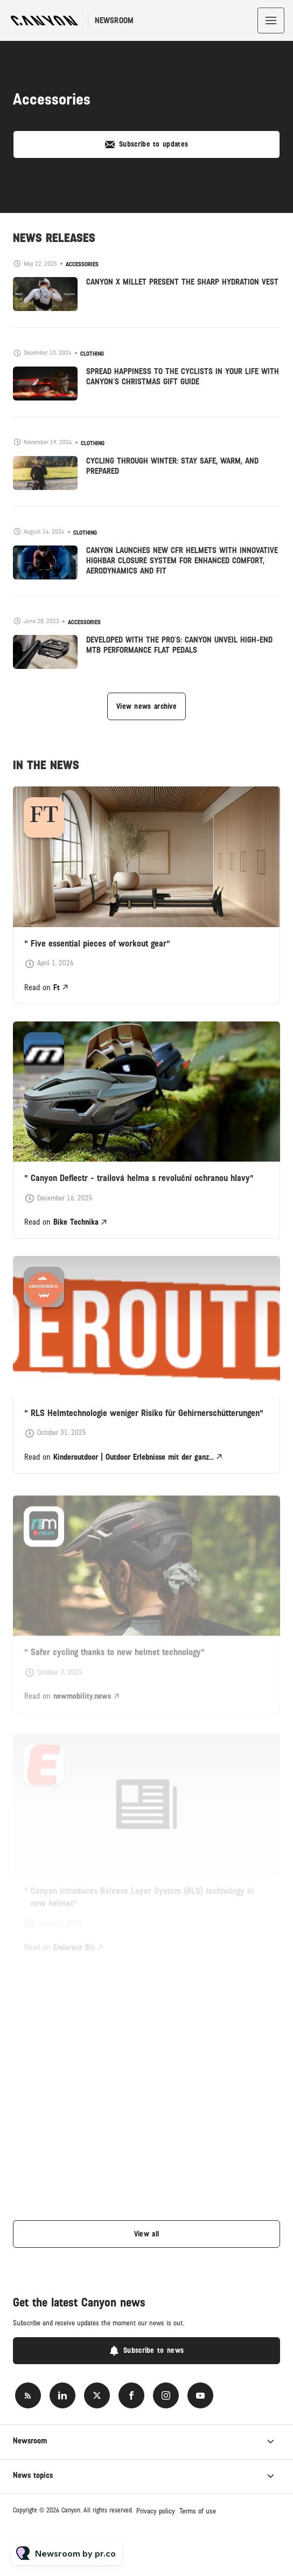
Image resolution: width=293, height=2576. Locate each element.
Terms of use (197, 2511)
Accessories (82, 264)
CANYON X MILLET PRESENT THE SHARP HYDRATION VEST (182, 282)
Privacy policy (155, 2511)
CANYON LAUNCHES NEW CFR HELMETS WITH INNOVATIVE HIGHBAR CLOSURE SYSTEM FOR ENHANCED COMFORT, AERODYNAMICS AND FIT (182, 560)
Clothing (92, 353)
